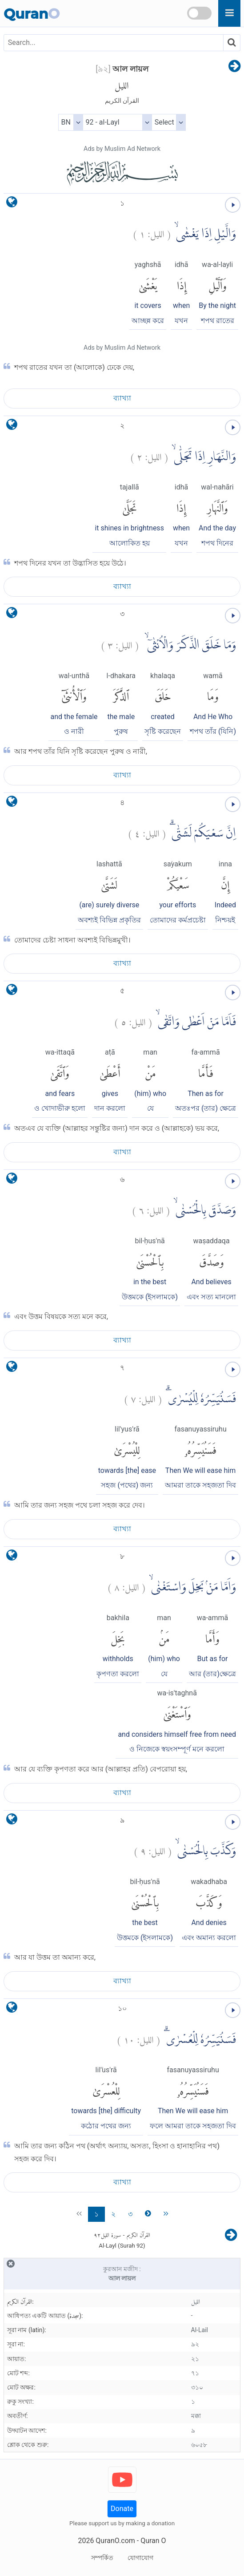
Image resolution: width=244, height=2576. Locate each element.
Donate (122, 2508)
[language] (12, 204)
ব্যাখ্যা (122, 398)
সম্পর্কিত (102, 2557)
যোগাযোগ (140, 2557)
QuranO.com (115, 2540)
